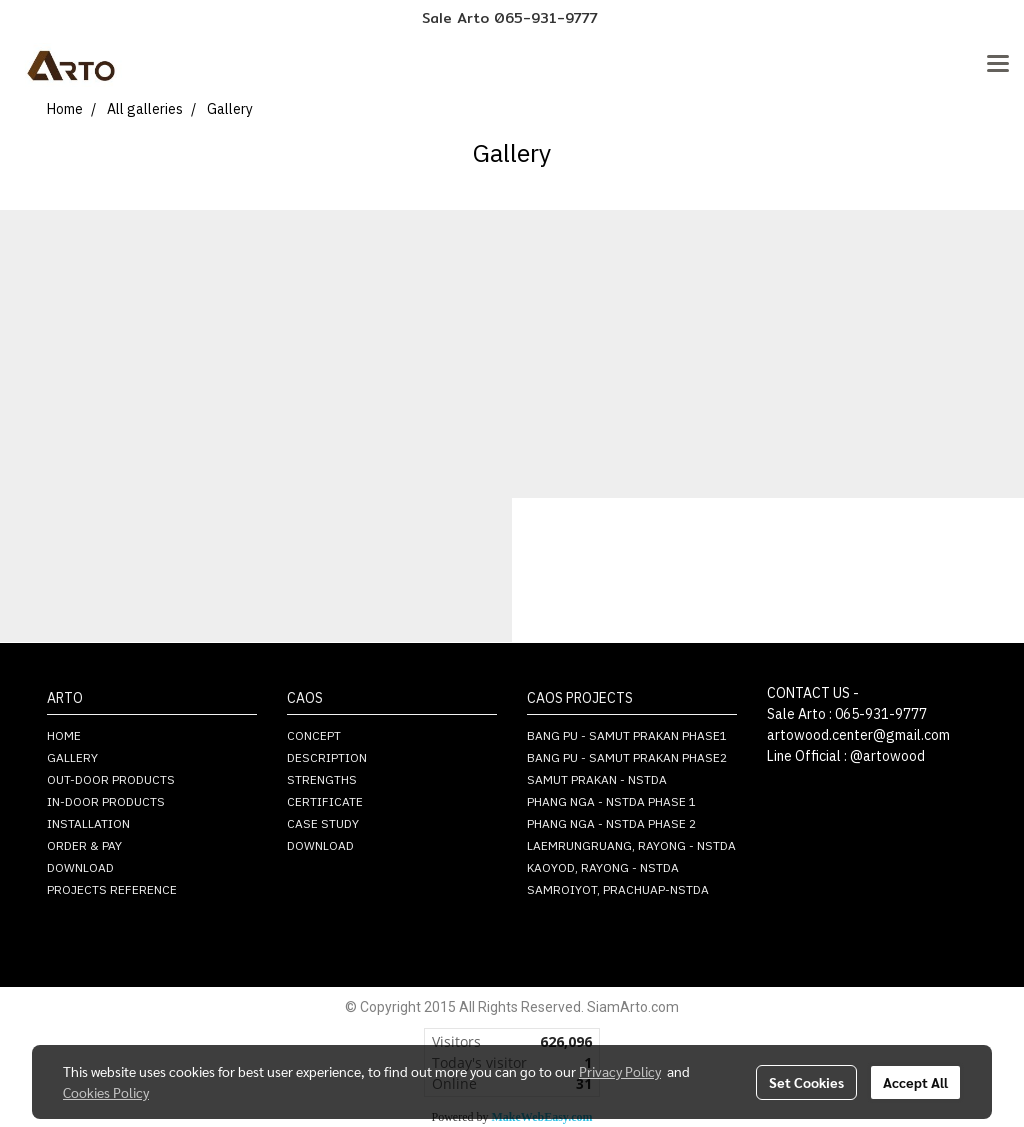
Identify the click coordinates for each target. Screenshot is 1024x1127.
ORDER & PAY (84, 846)
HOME (64, 736)
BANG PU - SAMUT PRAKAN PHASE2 (627, 758)
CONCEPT (314, 736)
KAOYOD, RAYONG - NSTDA (603, 868)
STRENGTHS (322, 780)
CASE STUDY (323, 824)
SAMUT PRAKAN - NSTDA (597, 780)
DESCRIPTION (327, 758)
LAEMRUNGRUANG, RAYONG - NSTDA (631, 846)
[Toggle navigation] (998, 65)
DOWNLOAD (80, 868)
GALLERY (72, 758)
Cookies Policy (106, 1092)
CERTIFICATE (325, 802)
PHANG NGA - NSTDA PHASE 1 (611, 802)
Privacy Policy (620, 1071)
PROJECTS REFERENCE (112, 890)
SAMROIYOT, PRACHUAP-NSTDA (618, 890)
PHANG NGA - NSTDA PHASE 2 (611, 824)
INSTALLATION (88, 824)
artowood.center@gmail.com (858, 735)
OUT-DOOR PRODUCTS (111, 780)
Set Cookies (806, 1082)
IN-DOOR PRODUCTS (106, 802)
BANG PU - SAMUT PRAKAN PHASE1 (627, 736)
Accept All (915, 1082)
